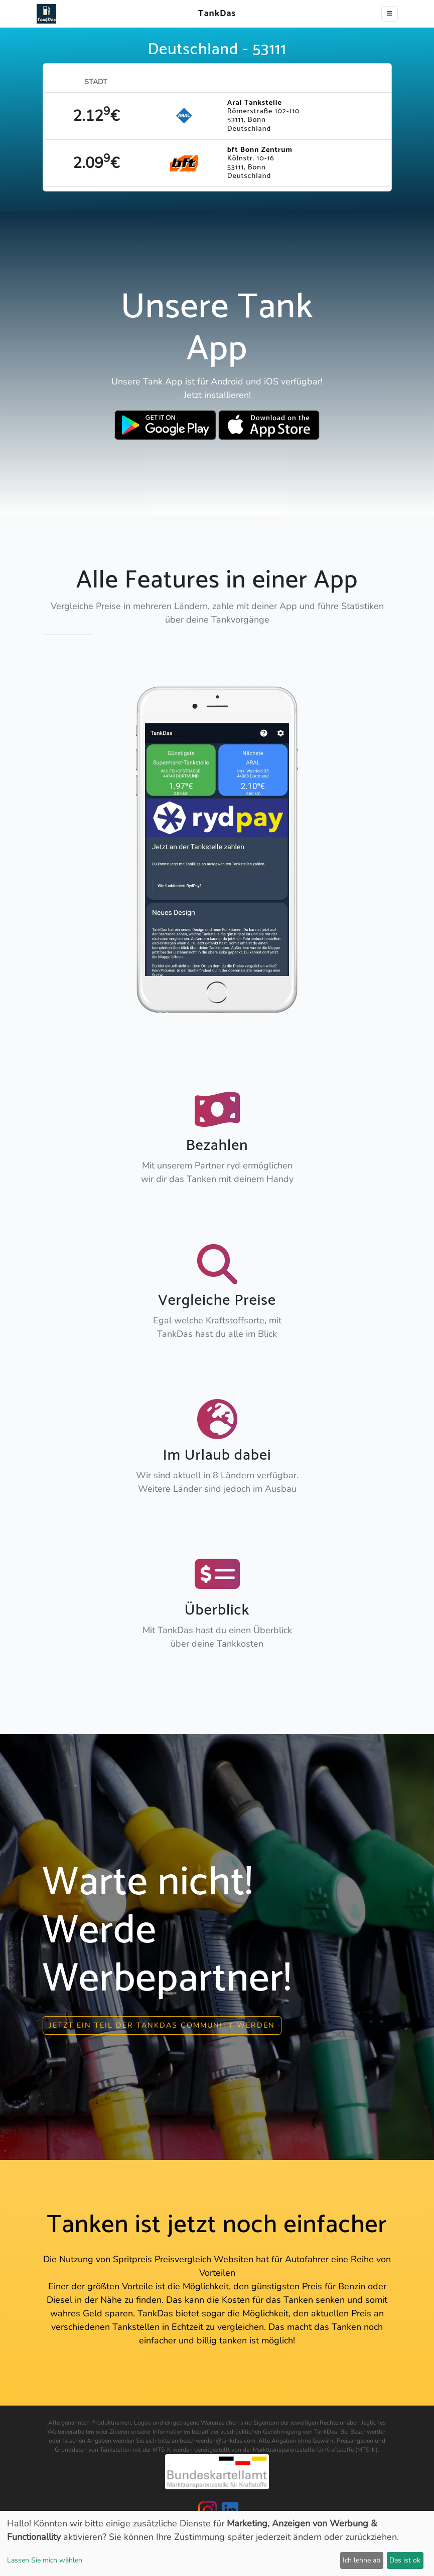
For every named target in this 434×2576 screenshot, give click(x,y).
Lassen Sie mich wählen (44, 2560)
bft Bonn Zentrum (260, 150)
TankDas (214, 13)
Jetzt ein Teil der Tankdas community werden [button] (162, 2025)
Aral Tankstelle (254, 103)
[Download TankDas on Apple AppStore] (269, 425)
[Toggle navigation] (389, 14)
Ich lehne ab (361, 2560)
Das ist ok (404, 2560)
